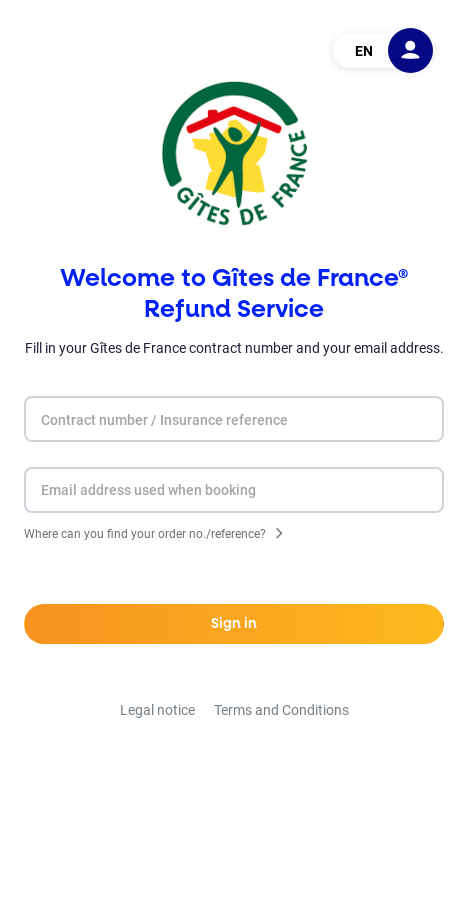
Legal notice (157, 710)
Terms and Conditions (281, 710)
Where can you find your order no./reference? (145, 535)
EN (364, 51)
